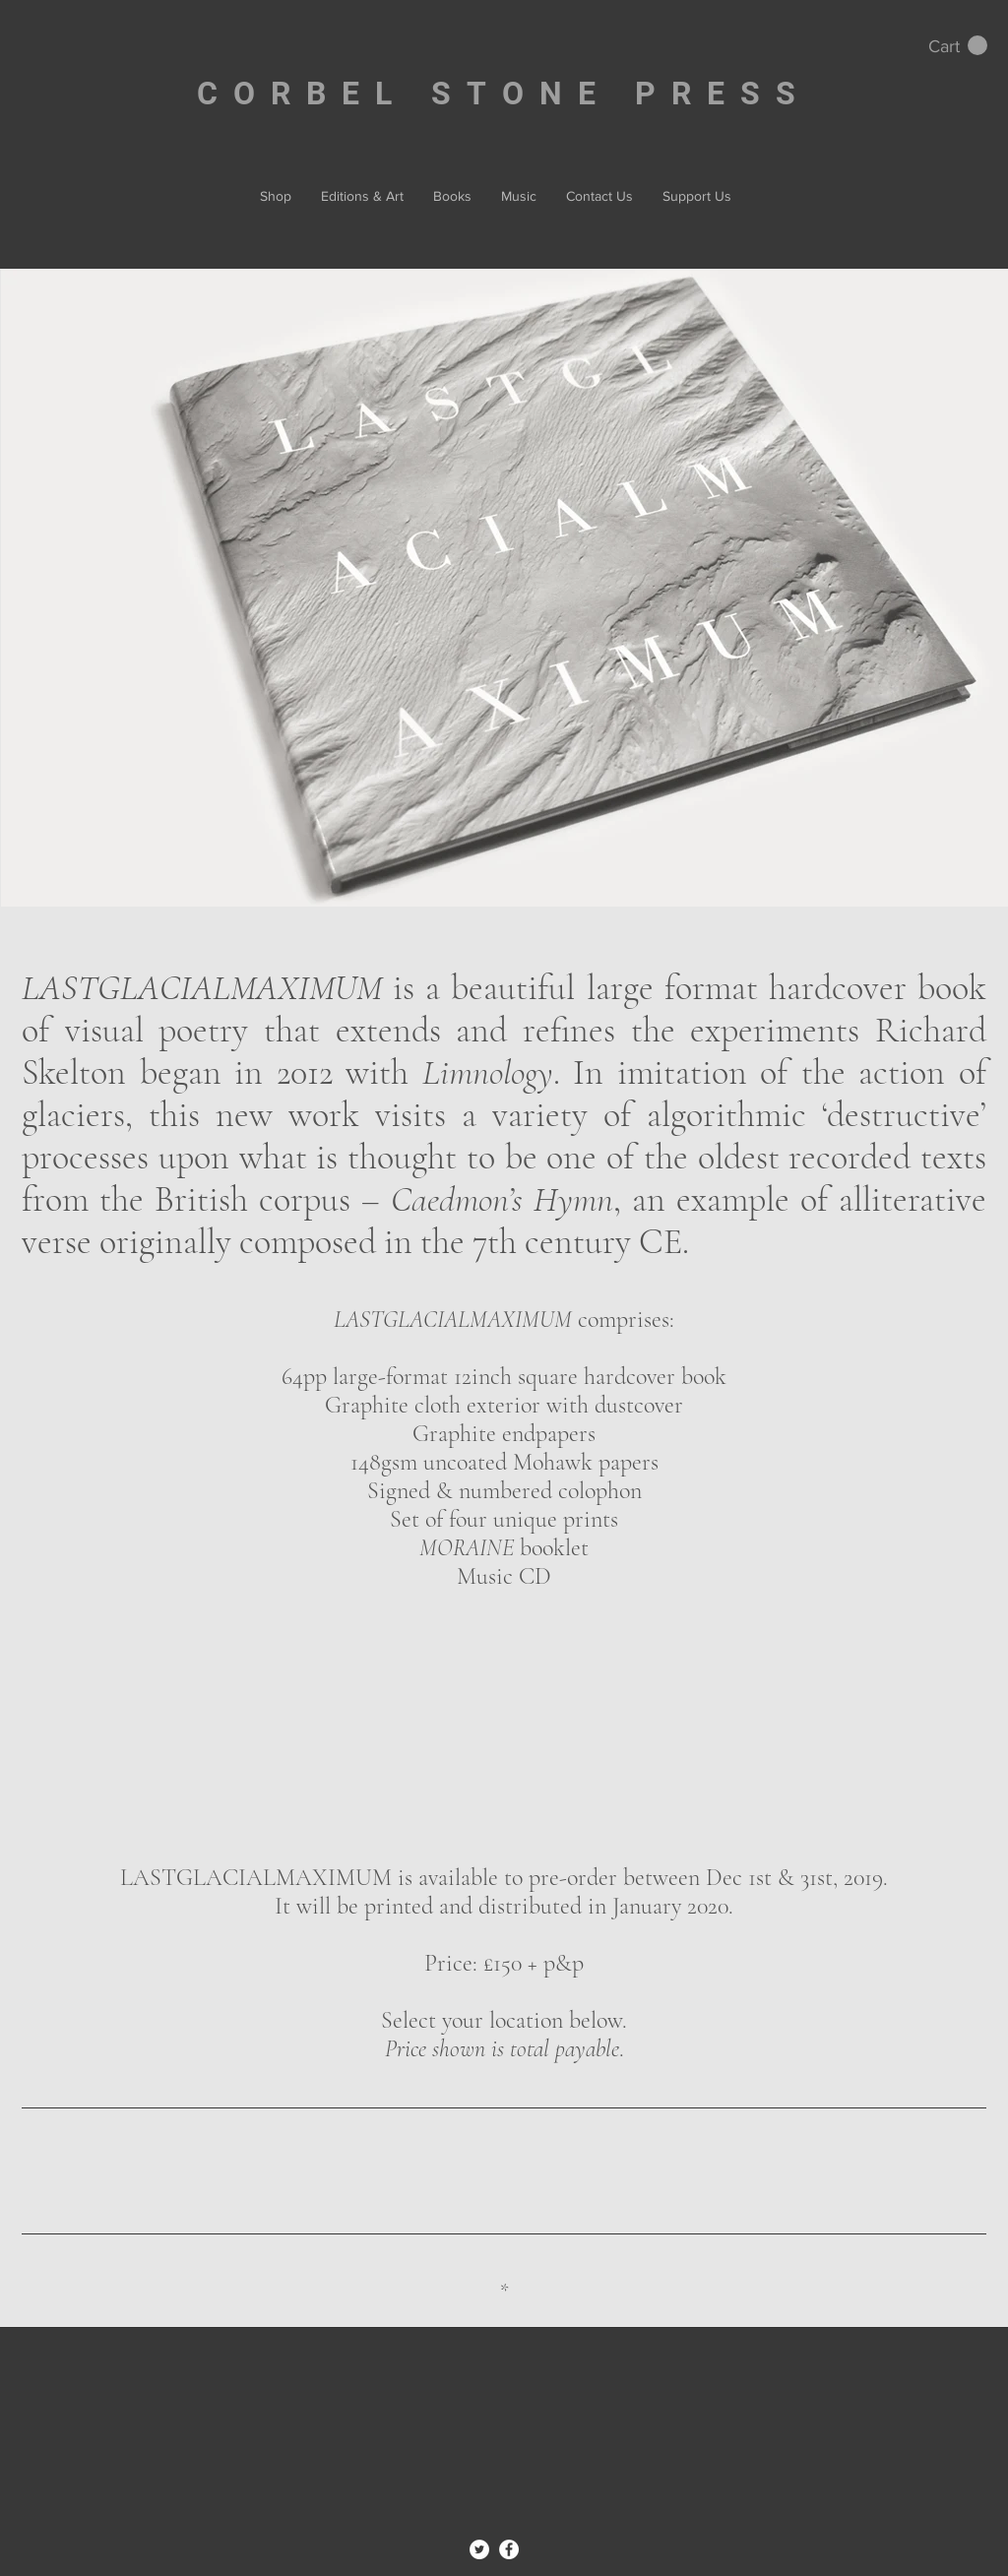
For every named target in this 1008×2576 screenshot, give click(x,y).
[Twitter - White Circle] (479, 2549)
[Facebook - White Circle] (509, 2549)
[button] (957, 45)
